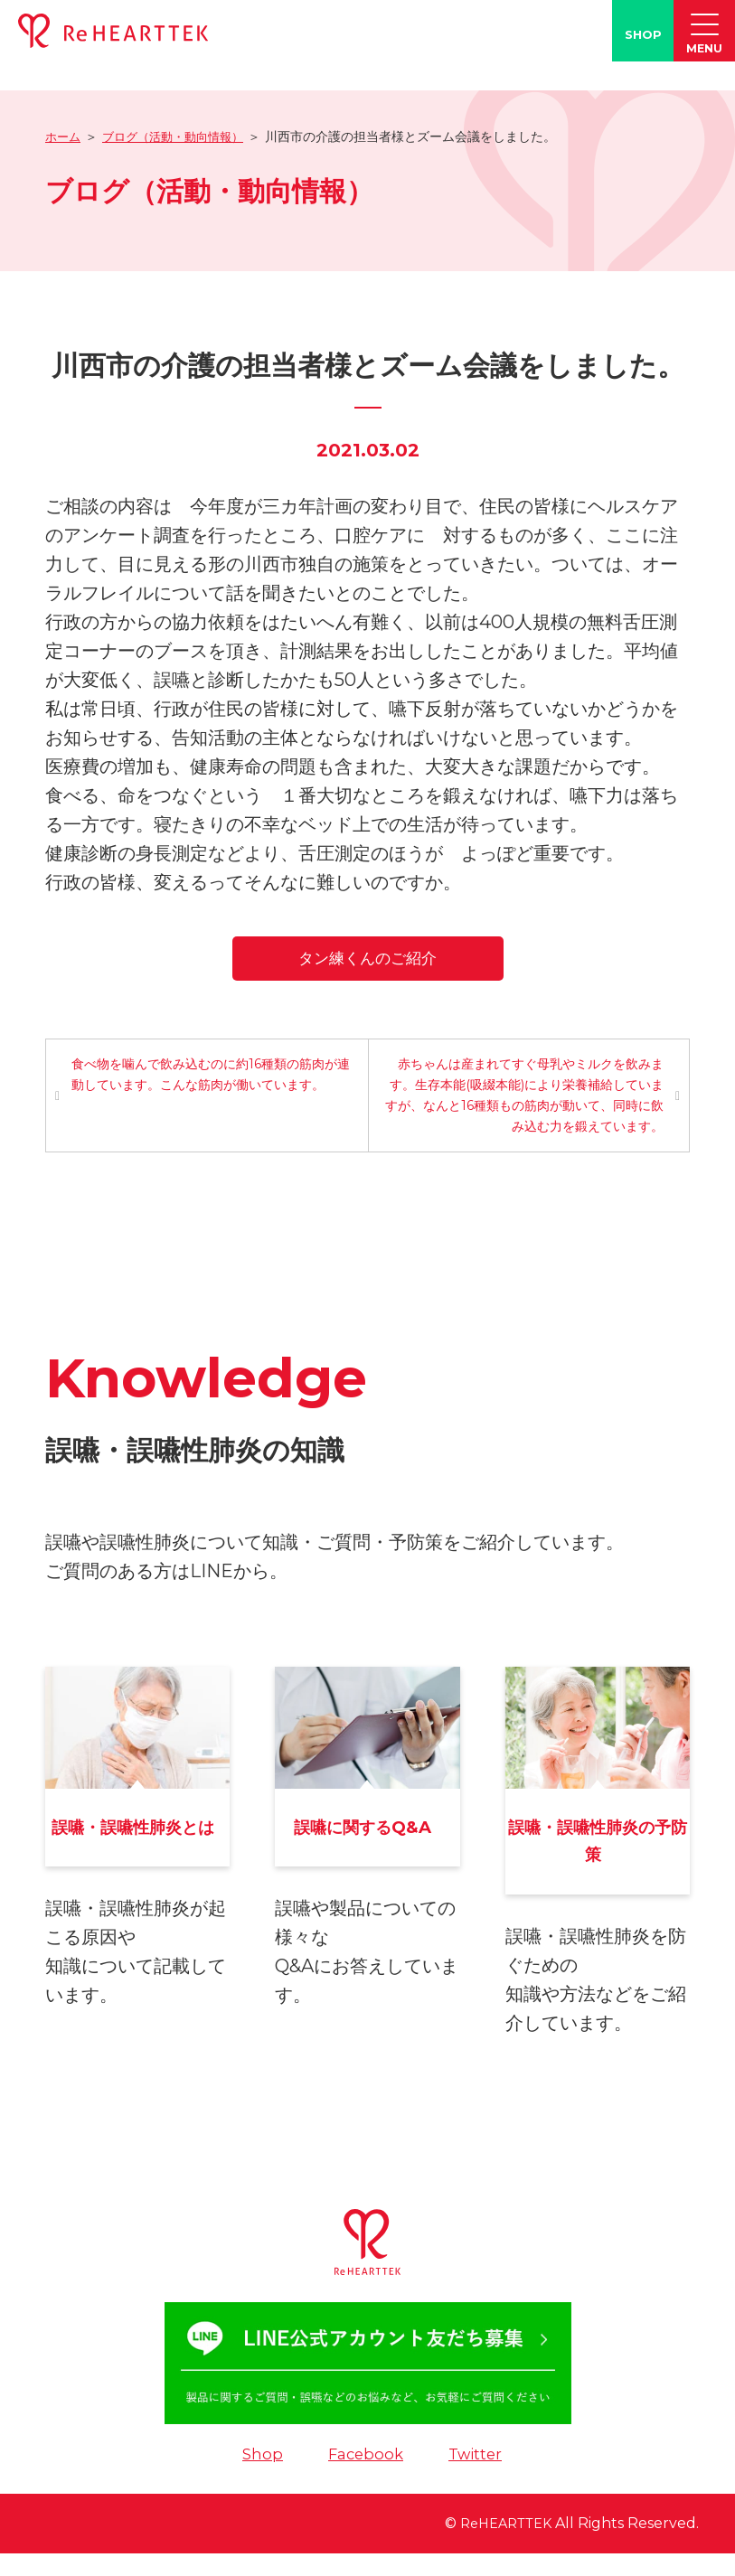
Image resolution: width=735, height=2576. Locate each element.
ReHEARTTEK (500, 2545)
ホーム (64, 136)
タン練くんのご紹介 (367, 957)
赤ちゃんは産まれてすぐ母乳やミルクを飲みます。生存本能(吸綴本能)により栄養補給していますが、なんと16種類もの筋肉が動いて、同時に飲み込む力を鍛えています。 (525, 1096)
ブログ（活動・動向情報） (181, 136)
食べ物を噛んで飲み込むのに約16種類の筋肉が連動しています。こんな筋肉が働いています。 (206, 1076)
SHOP (643, 34)
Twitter (478, 2476)
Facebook (364, 2476)
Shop (258, 2476)
